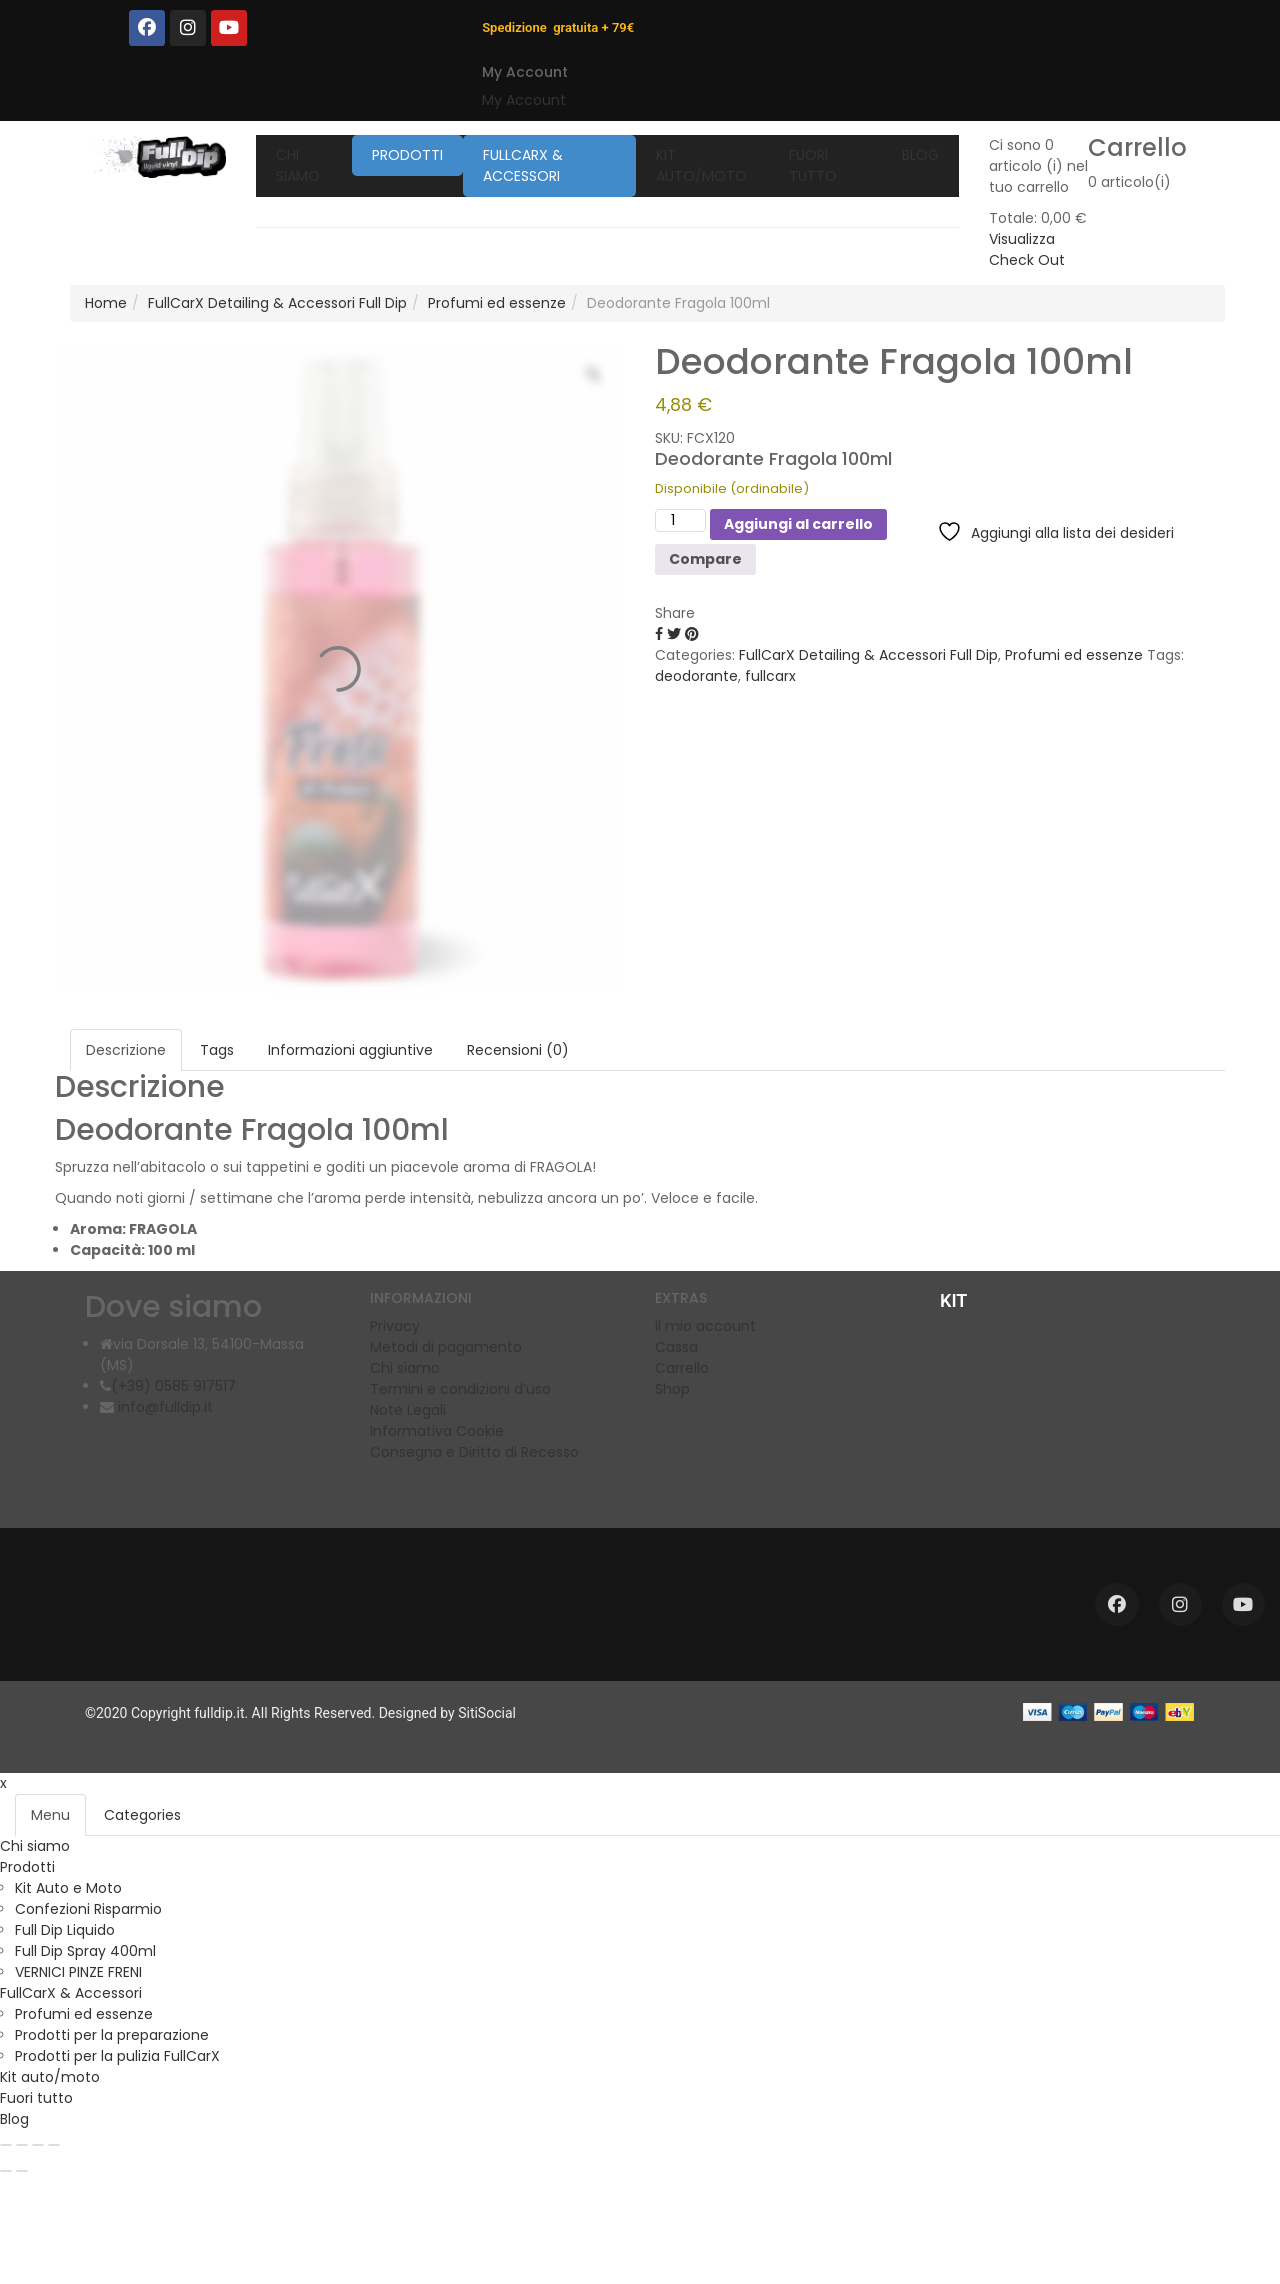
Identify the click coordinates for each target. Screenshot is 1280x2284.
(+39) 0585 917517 (173, 1386)
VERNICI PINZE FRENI (78, 1972)
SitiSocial (487, 1713)
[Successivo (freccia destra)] (22, 2171)
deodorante (696, 676)
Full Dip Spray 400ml (85, 1951)
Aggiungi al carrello (798, 524)
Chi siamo (35, 1846)
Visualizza (1022, 239)
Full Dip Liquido (65, 1930)
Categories (142, 1815)
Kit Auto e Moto (68, 1888)
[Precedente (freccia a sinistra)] (6, 2171)
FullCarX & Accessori (71, 1993)
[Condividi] (38, 2145)
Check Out (1027, 260)
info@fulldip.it (163, 1407)
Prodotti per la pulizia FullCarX (117, 2056)
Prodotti (27, 1867)
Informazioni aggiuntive (350, 1050)
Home (106, 303)
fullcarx (770, 676)
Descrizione (126, 1050)
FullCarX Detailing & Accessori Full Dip (277, 303)
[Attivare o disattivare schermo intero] (22, 2145)
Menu (50, 1815)
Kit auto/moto (50, 2077)
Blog (14, 2119)
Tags (217, 1050)
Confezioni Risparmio (88, 1909)
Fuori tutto (36, 2098)
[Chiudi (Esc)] (54, 2145)
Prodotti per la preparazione (112, 2035)
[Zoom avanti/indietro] (6, 2145)
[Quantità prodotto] (680, 520)
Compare (705, 559)
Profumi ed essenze (497, 303)
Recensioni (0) (518, 1050)
